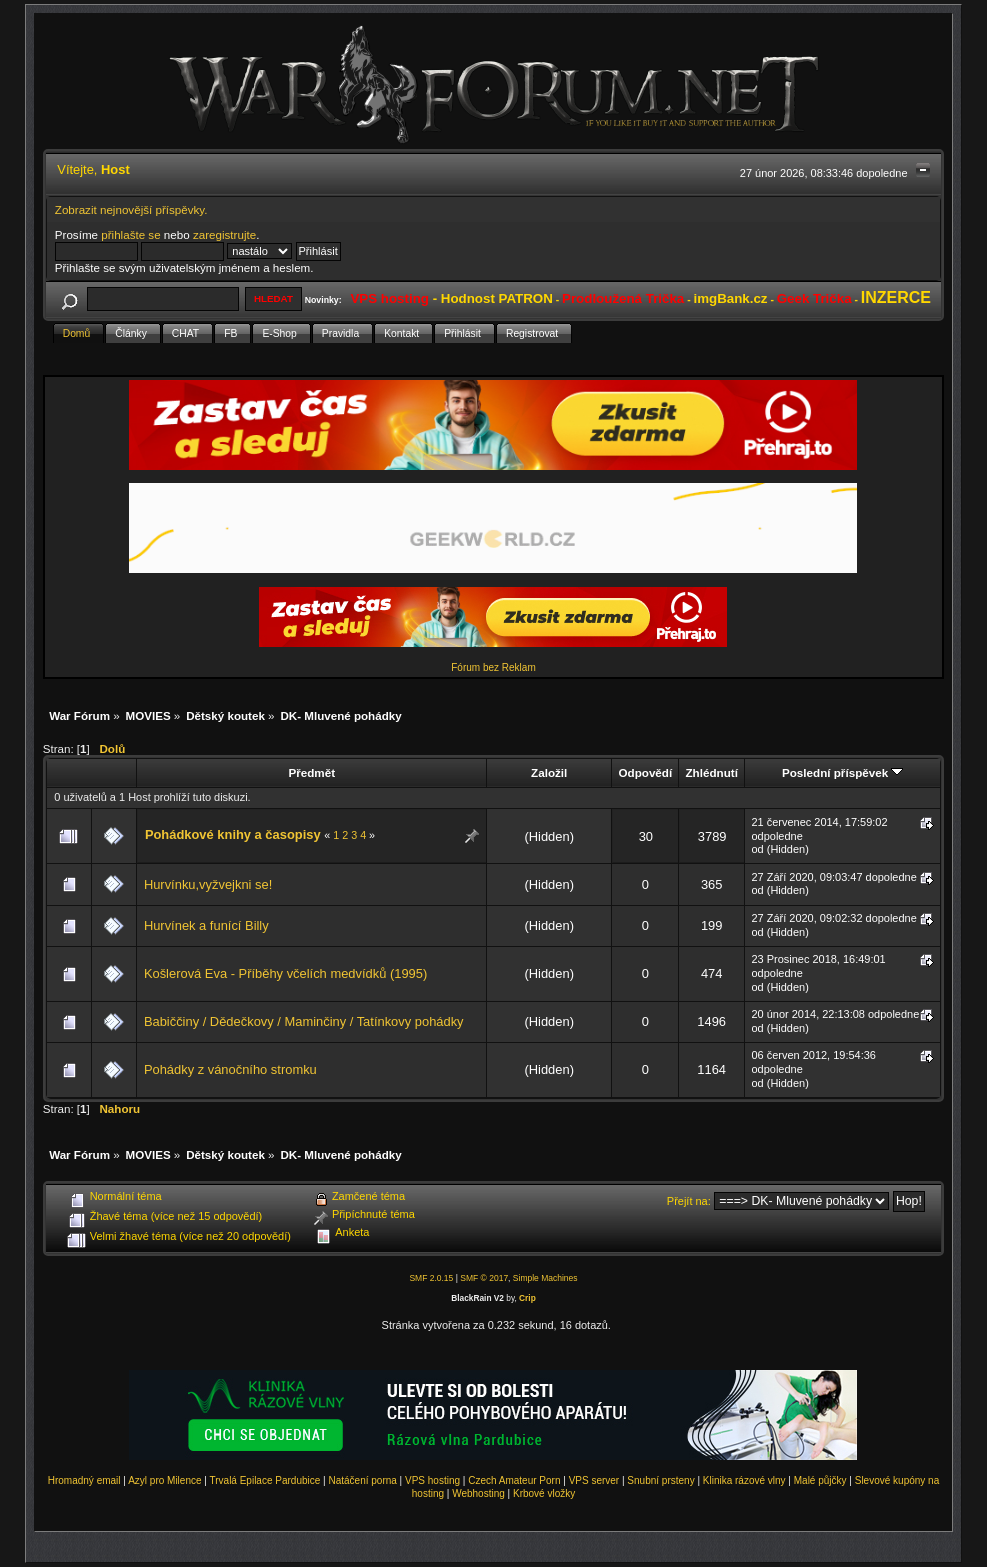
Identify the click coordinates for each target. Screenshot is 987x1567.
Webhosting (478, 1493)
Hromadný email (84, 1480)
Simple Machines (545, 1278)
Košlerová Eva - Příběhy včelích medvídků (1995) (285, 973)
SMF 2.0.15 (431, 1278)
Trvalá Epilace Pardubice (265, 1480)
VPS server (594, 1480)
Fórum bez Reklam (493, 667)
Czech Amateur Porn (514, 1480)
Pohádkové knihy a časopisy (233, 834)
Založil (549, 772)
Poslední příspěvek (842, 772)
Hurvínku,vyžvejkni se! (208, 884)
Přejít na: (689, 1201)
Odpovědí (645, 772)
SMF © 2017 (484, 1278)
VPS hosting (432, 1480)
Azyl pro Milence (164, 1480)
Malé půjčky (820, 1480)
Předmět (311, 772)
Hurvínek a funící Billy (206, 925)
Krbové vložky (544, 1493)
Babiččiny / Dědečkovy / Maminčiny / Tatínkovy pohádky (304, 1021)
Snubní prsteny (660, 1480)
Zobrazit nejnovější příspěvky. (131, 209)
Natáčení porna (362, 1480)
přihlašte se (130, 234)
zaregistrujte (224, 234)
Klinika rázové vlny (744, 1480)
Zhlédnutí (711, 772)
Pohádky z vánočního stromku (230, 1069)
